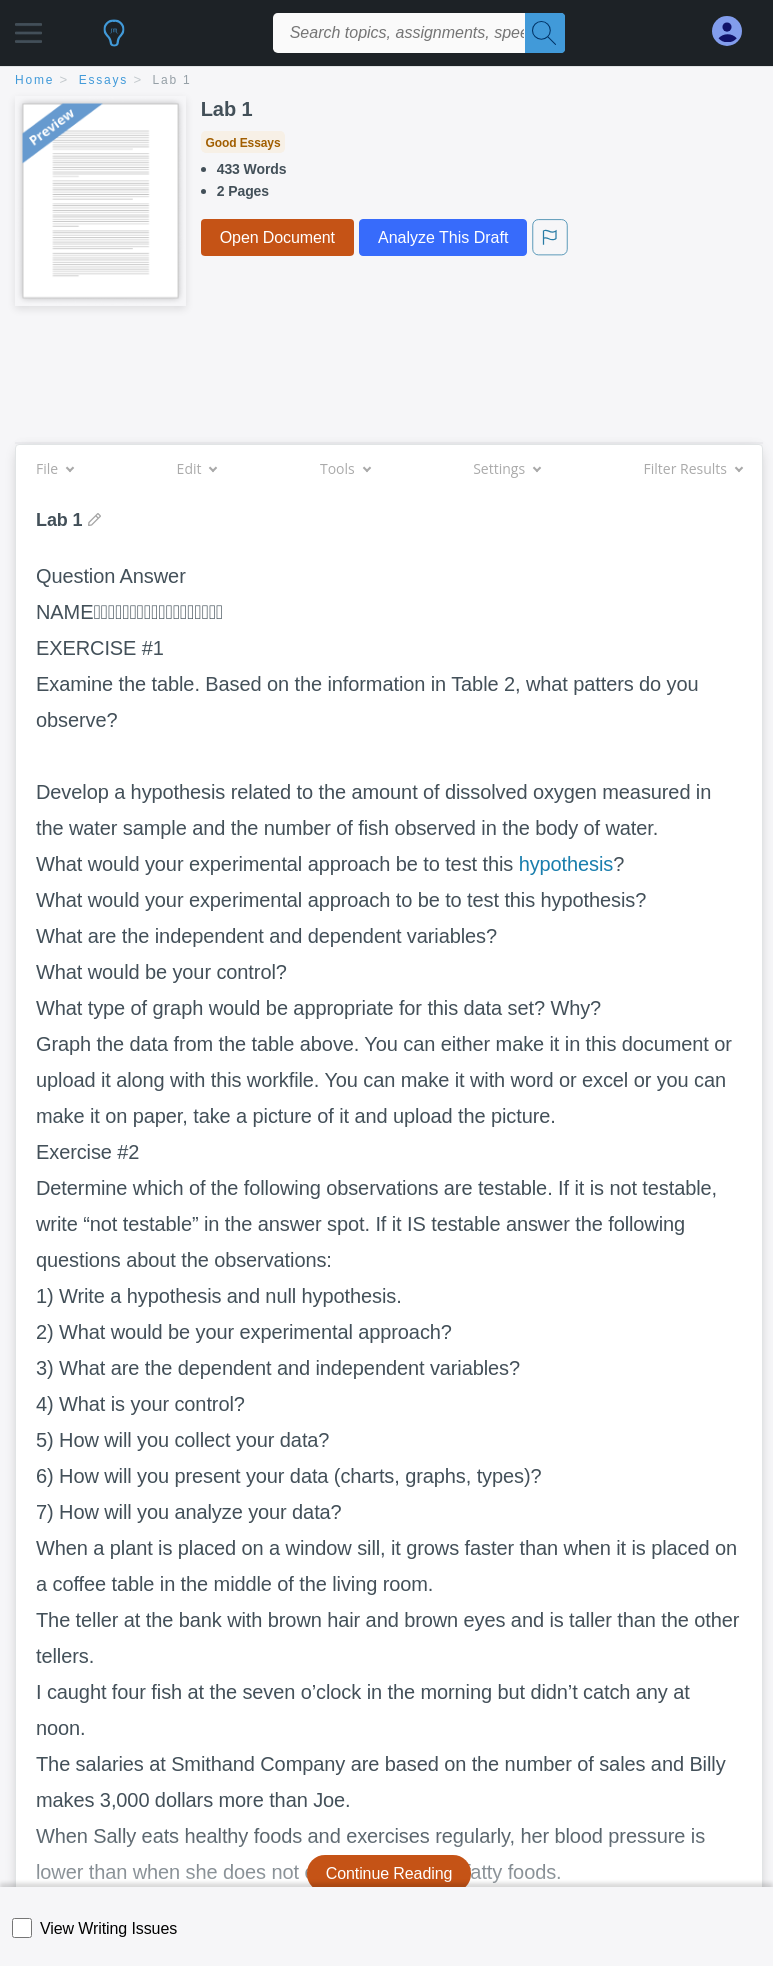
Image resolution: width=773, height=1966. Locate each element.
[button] (28, 27)
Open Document (277, 237)
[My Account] (735, 31)
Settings (506, 468)
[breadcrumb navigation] (386, 81)
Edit (197, 468)
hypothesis (566, 864)
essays (103, 80)
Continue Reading (389, 1873)
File (54, 468)
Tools (345, 468)
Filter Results (693, 468)
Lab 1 (172, 80)
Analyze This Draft (443, 237)
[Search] (545, 33)
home (34, 80)
